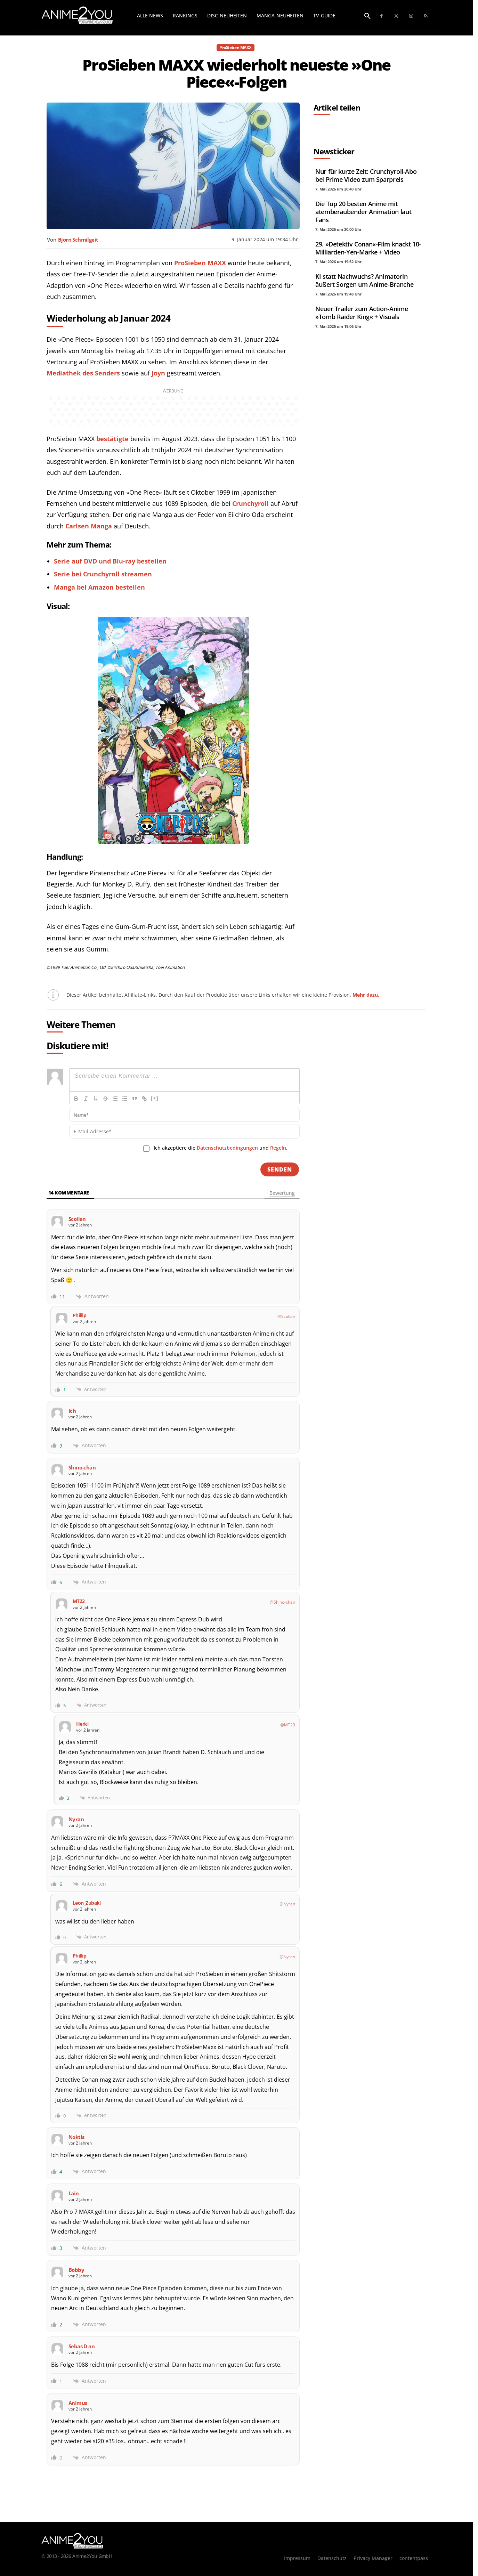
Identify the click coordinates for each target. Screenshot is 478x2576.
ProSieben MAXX (235, 47)
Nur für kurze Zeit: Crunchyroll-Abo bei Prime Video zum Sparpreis (365, 175)
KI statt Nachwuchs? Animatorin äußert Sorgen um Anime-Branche (364, 280)
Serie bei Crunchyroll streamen (103, 574)
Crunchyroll (250, 503)
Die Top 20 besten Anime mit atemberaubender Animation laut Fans (363, 212)
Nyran (289, 1904)
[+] (155, 1098)
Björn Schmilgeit (78, 239)
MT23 (289, 1725)
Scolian (288, 1316)
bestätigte (112, 439)
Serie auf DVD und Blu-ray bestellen (110, 561)
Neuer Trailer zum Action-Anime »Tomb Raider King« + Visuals (361, 313)
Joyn (158, 373)
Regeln (278, 1147)
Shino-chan (284, 1602)
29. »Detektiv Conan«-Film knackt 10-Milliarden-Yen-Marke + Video (368, 248)
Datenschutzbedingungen (227, 1147)
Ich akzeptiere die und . (220, 1147)
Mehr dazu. (366, 994)
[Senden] (279, 1169)
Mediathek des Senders (83, 373)
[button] (367, 16)
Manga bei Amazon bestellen (99, 587)
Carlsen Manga (88, 526)
